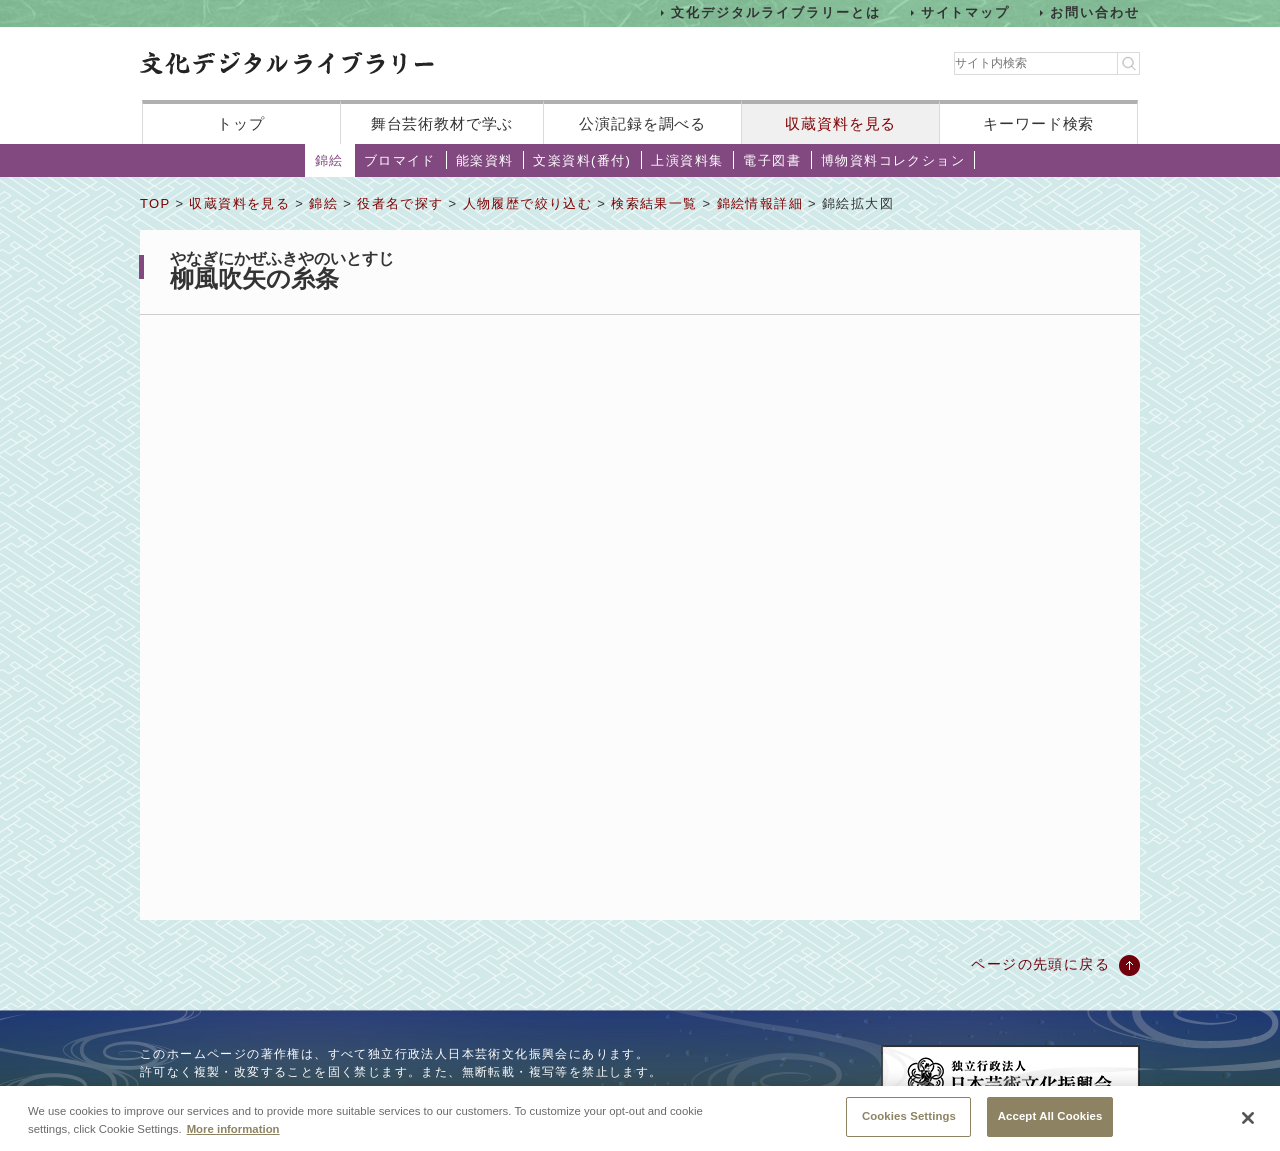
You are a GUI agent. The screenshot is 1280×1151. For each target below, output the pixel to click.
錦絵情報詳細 (760, 203)
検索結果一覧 (654, 203)
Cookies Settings (909, 1118)
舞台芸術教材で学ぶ (442, 123)
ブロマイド (400, 160)
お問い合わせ (1095, 12)
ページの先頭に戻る (1040, 964)
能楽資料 (485, 160)
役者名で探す (400, 203)
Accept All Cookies (1050, 1118)
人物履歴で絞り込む (528, 203)
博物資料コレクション (893, 160)
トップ (241, 123)
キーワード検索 (1038, 123)
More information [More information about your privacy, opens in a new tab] (233, 1130)
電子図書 (772, 160)
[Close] (1248, 1120)
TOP (155, 203)
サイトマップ (966, 12)
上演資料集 (687, 160)
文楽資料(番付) (582, 160)
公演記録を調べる (642, 123)
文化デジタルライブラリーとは (775, 12)
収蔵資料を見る (840, 123)
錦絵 (329, 160)
